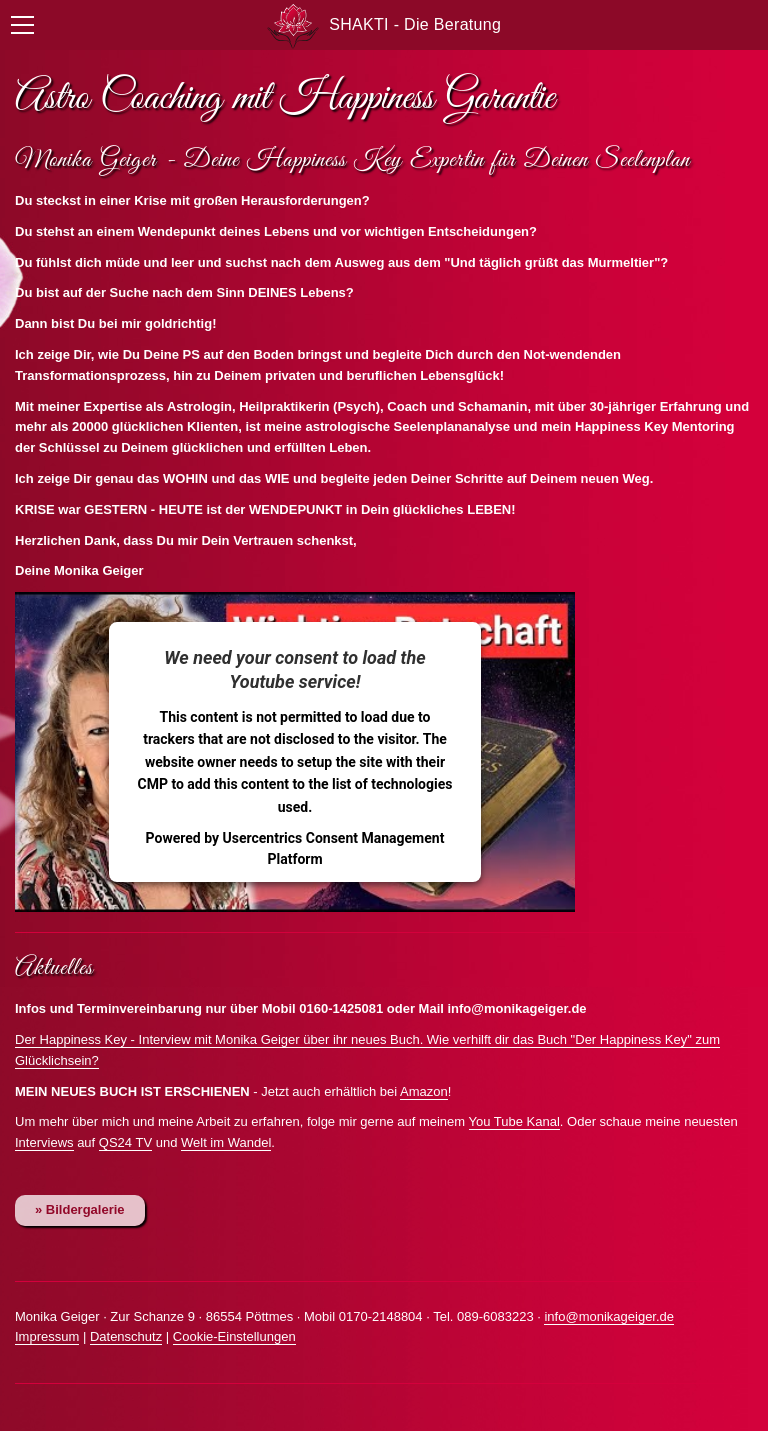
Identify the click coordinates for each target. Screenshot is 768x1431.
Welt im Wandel (226, 1142)
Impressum (47, 1336)
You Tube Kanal (514, 1121)
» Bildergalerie (80, 1209)
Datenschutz (126, 1336)
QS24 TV (125, 1142)
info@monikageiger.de (609, 1316)
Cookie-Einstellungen (234, 1336)
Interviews (44, 1142)
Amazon (424, 1091)
